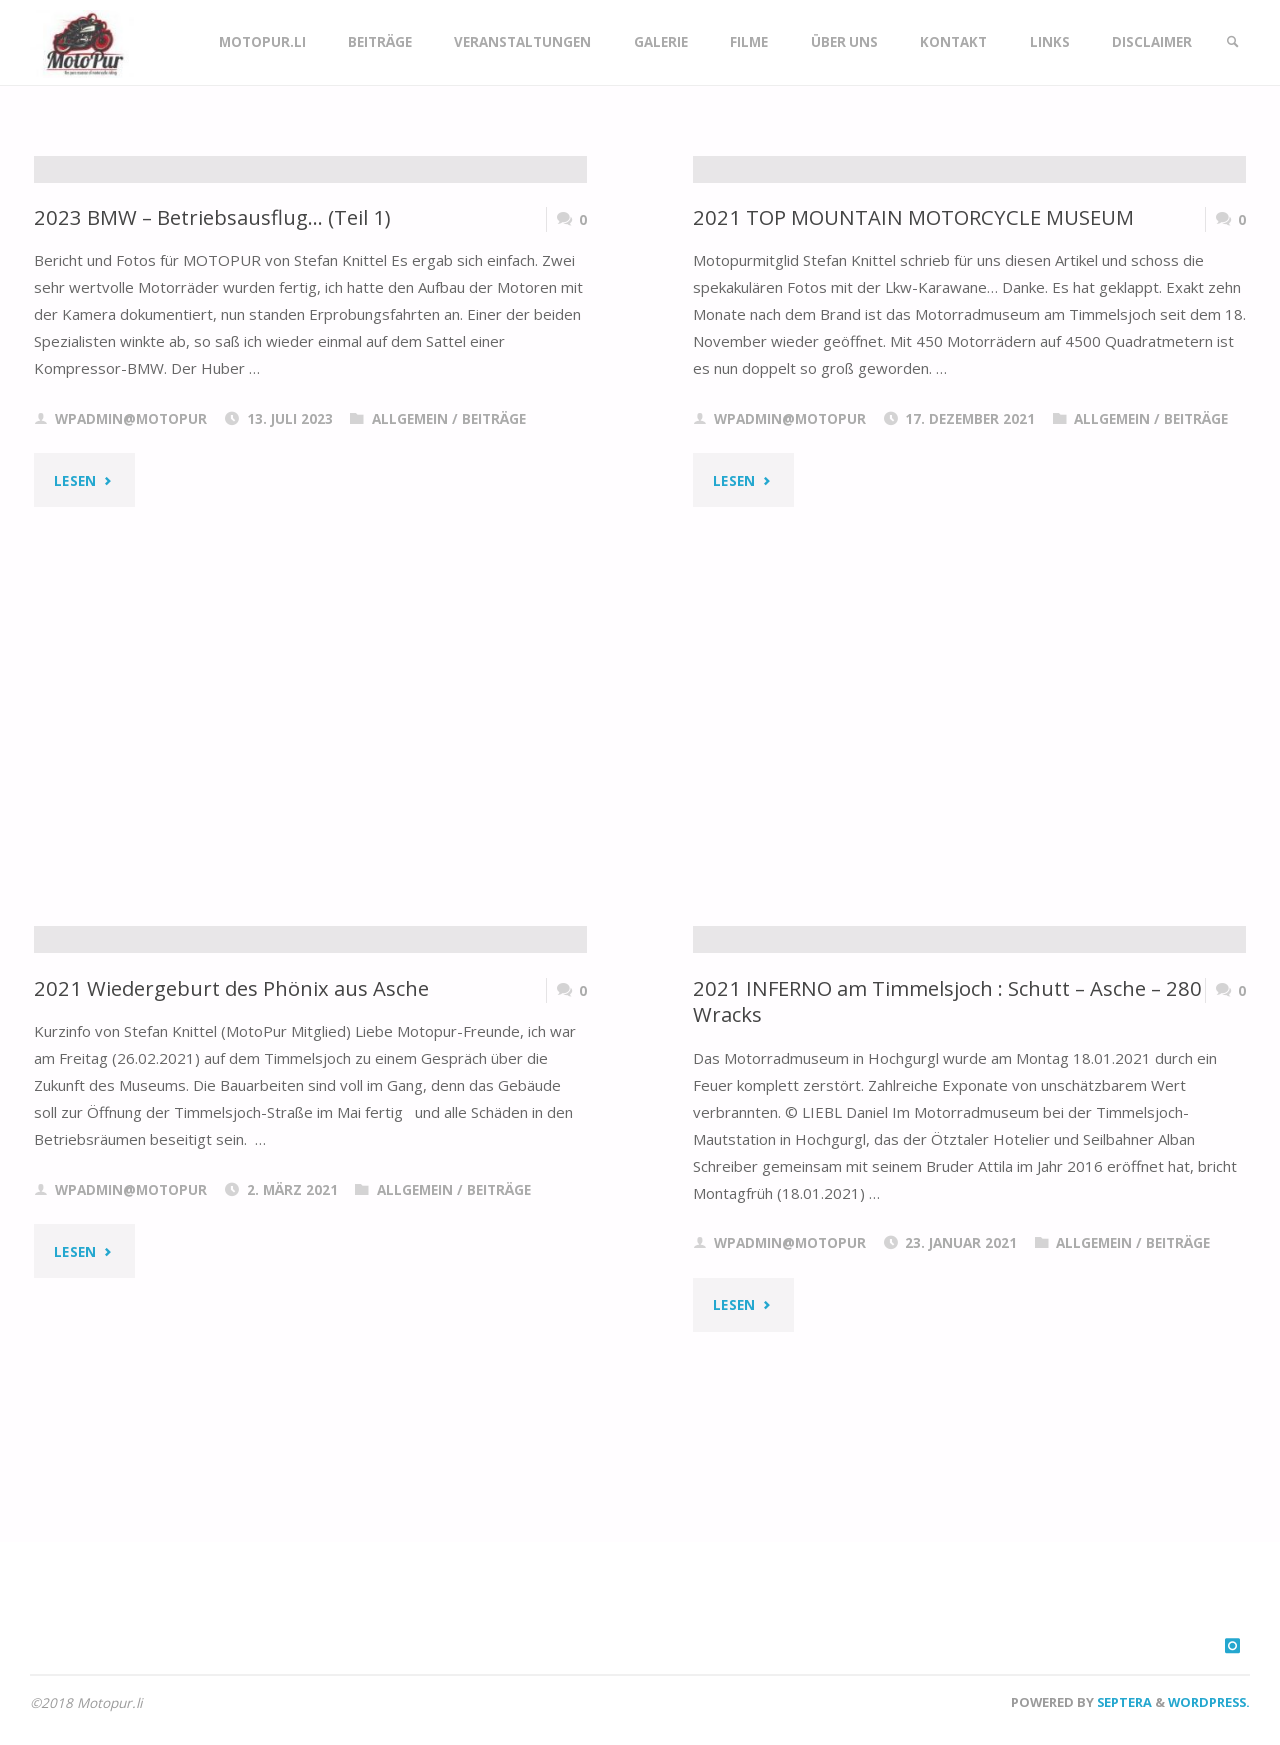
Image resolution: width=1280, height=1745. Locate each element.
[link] (1231, 42)
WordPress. (1209, 1702)
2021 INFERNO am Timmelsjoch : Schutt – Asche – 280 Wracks (951, 1241)
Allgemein (410, 659)
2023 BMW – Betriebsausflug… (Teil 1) (214, 457)
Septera (1123, 1702)
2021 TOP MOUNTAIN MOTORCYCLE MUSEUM (915, 457)
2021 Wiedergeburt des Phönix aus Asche (232, 1228)
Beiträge (494, 659)
